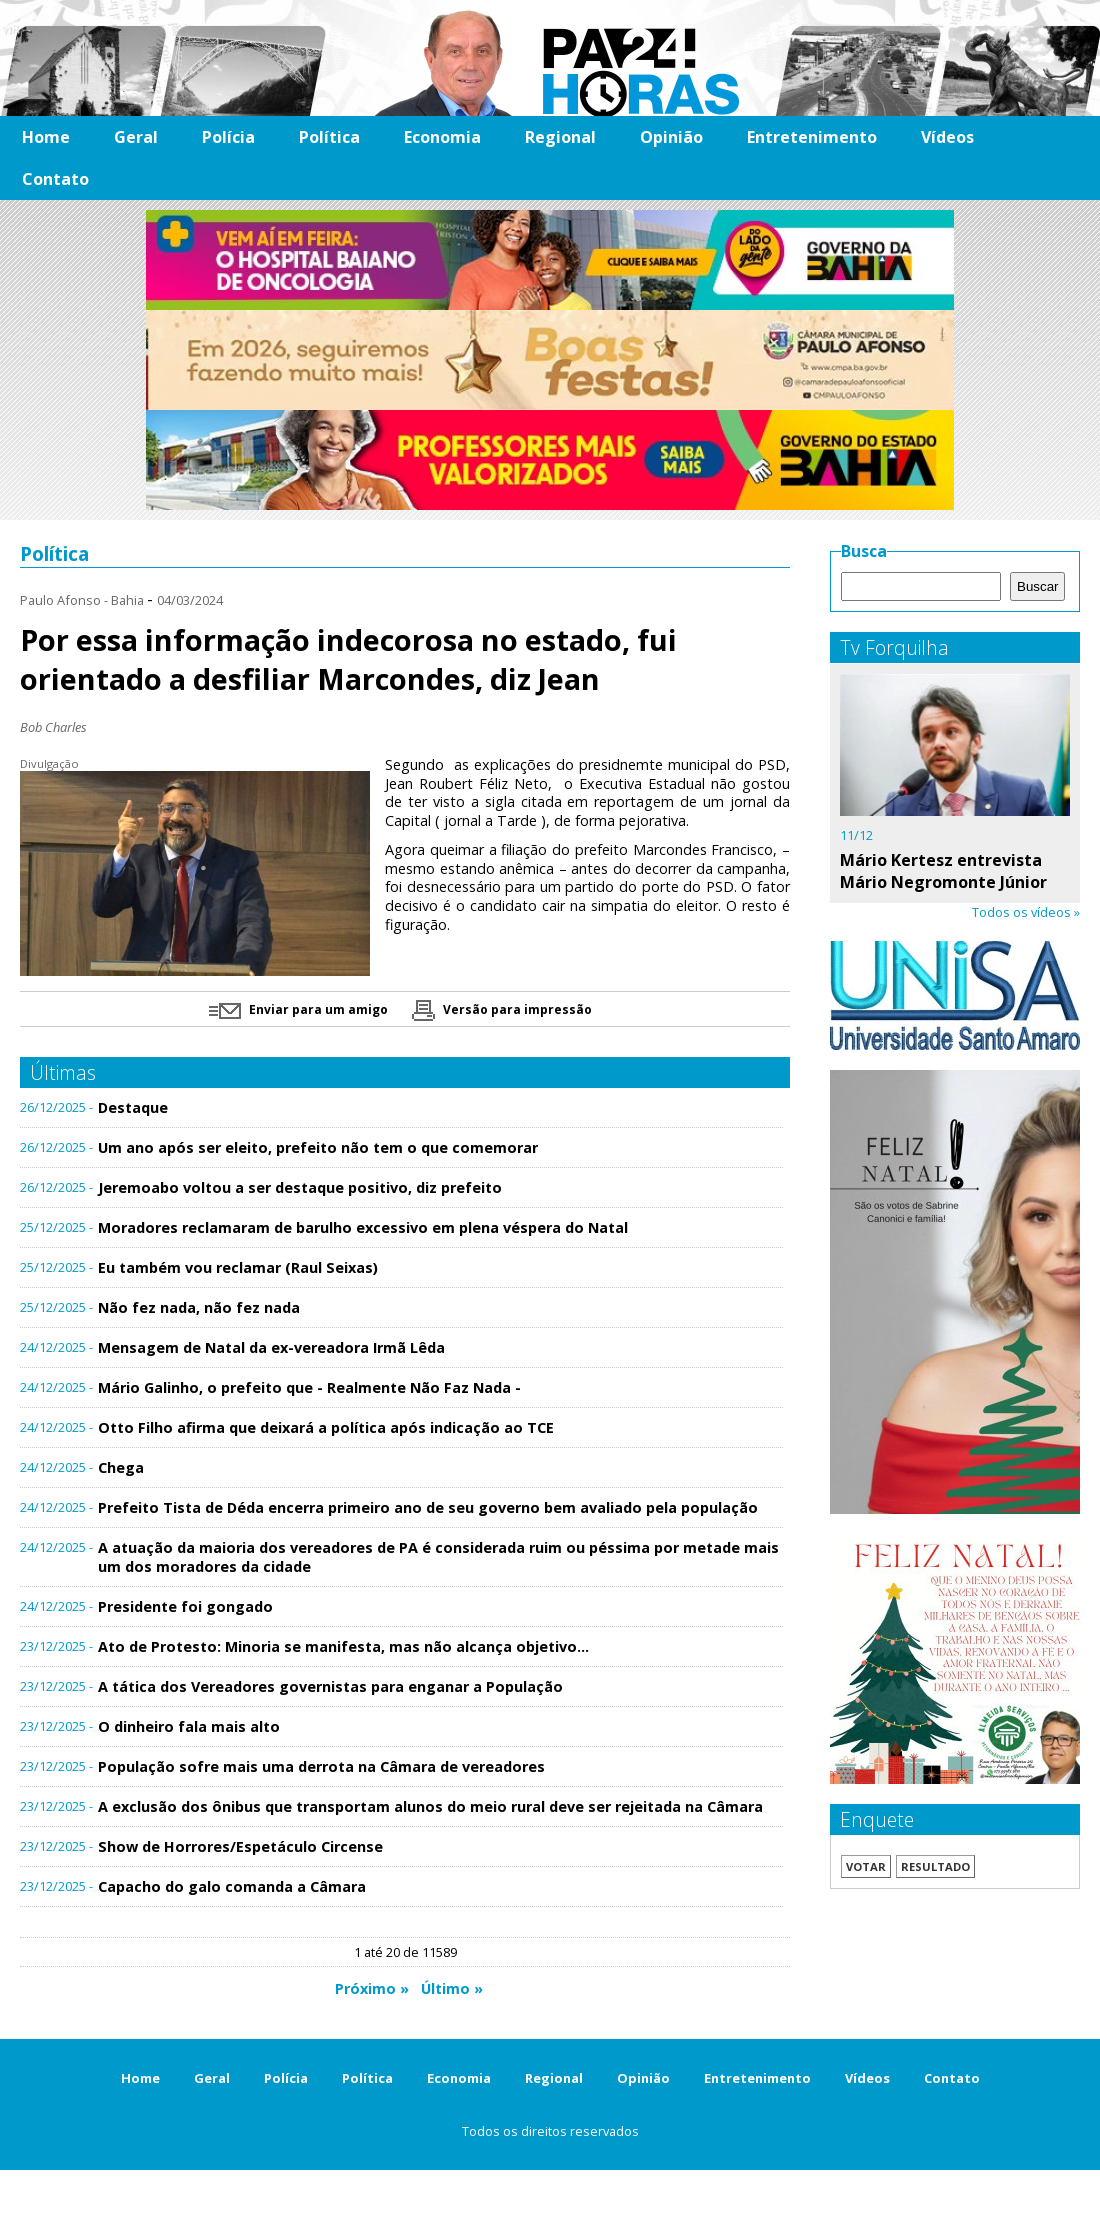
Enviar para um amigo (298, 1009)
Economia (442, 137)
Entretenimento (812, 137)
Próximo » (372, 1988)
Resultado (935, 1866)
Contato (55, 179)
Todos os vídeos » (1026, 912)
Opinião (671, 137)
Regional (560, 137)
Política (329, 137)
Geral (136, 137)
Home (46, 137)
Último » (452, 1988)
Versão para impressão (502, 1009)
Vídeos (947, 137)
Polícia (228, 137)
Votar (866, 1866)
